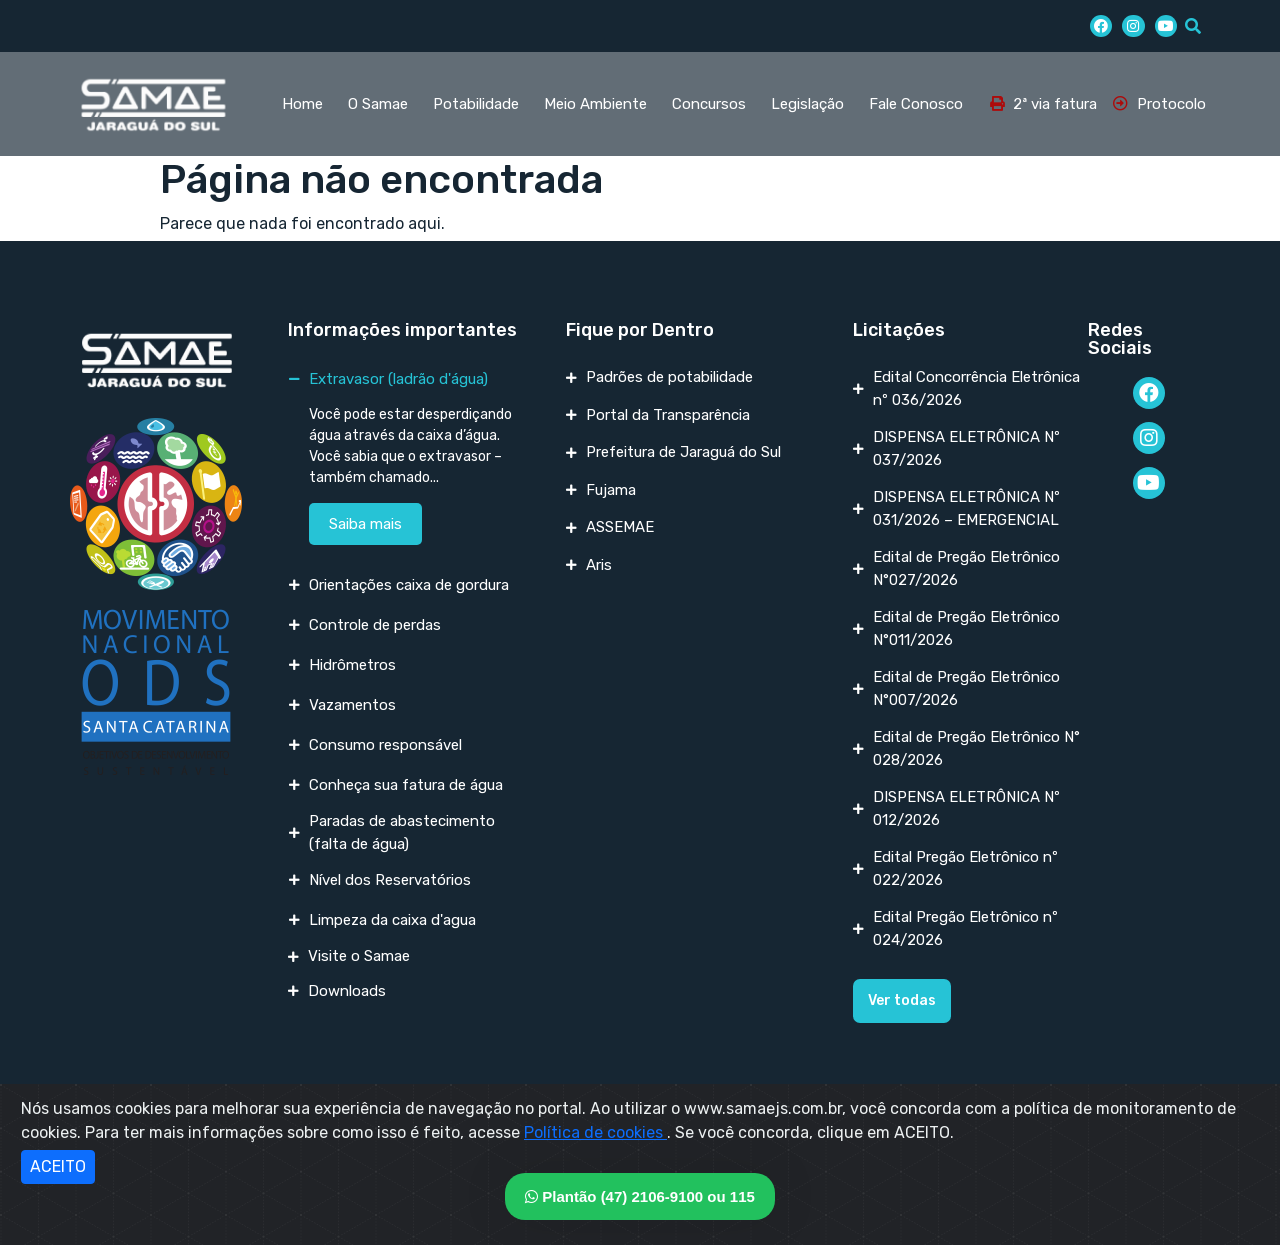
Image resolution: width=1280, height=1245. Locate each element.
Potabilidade (476, 104)
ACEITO (58, 1166)
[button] (902, 1001)
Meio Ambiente (595, 104)
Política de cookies (595, 1132)
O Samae (378, 104)
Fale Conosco (916, 104)
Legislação (807, 104)
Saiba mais (365, 524)
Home (302, 104)
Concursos (709, 104)
